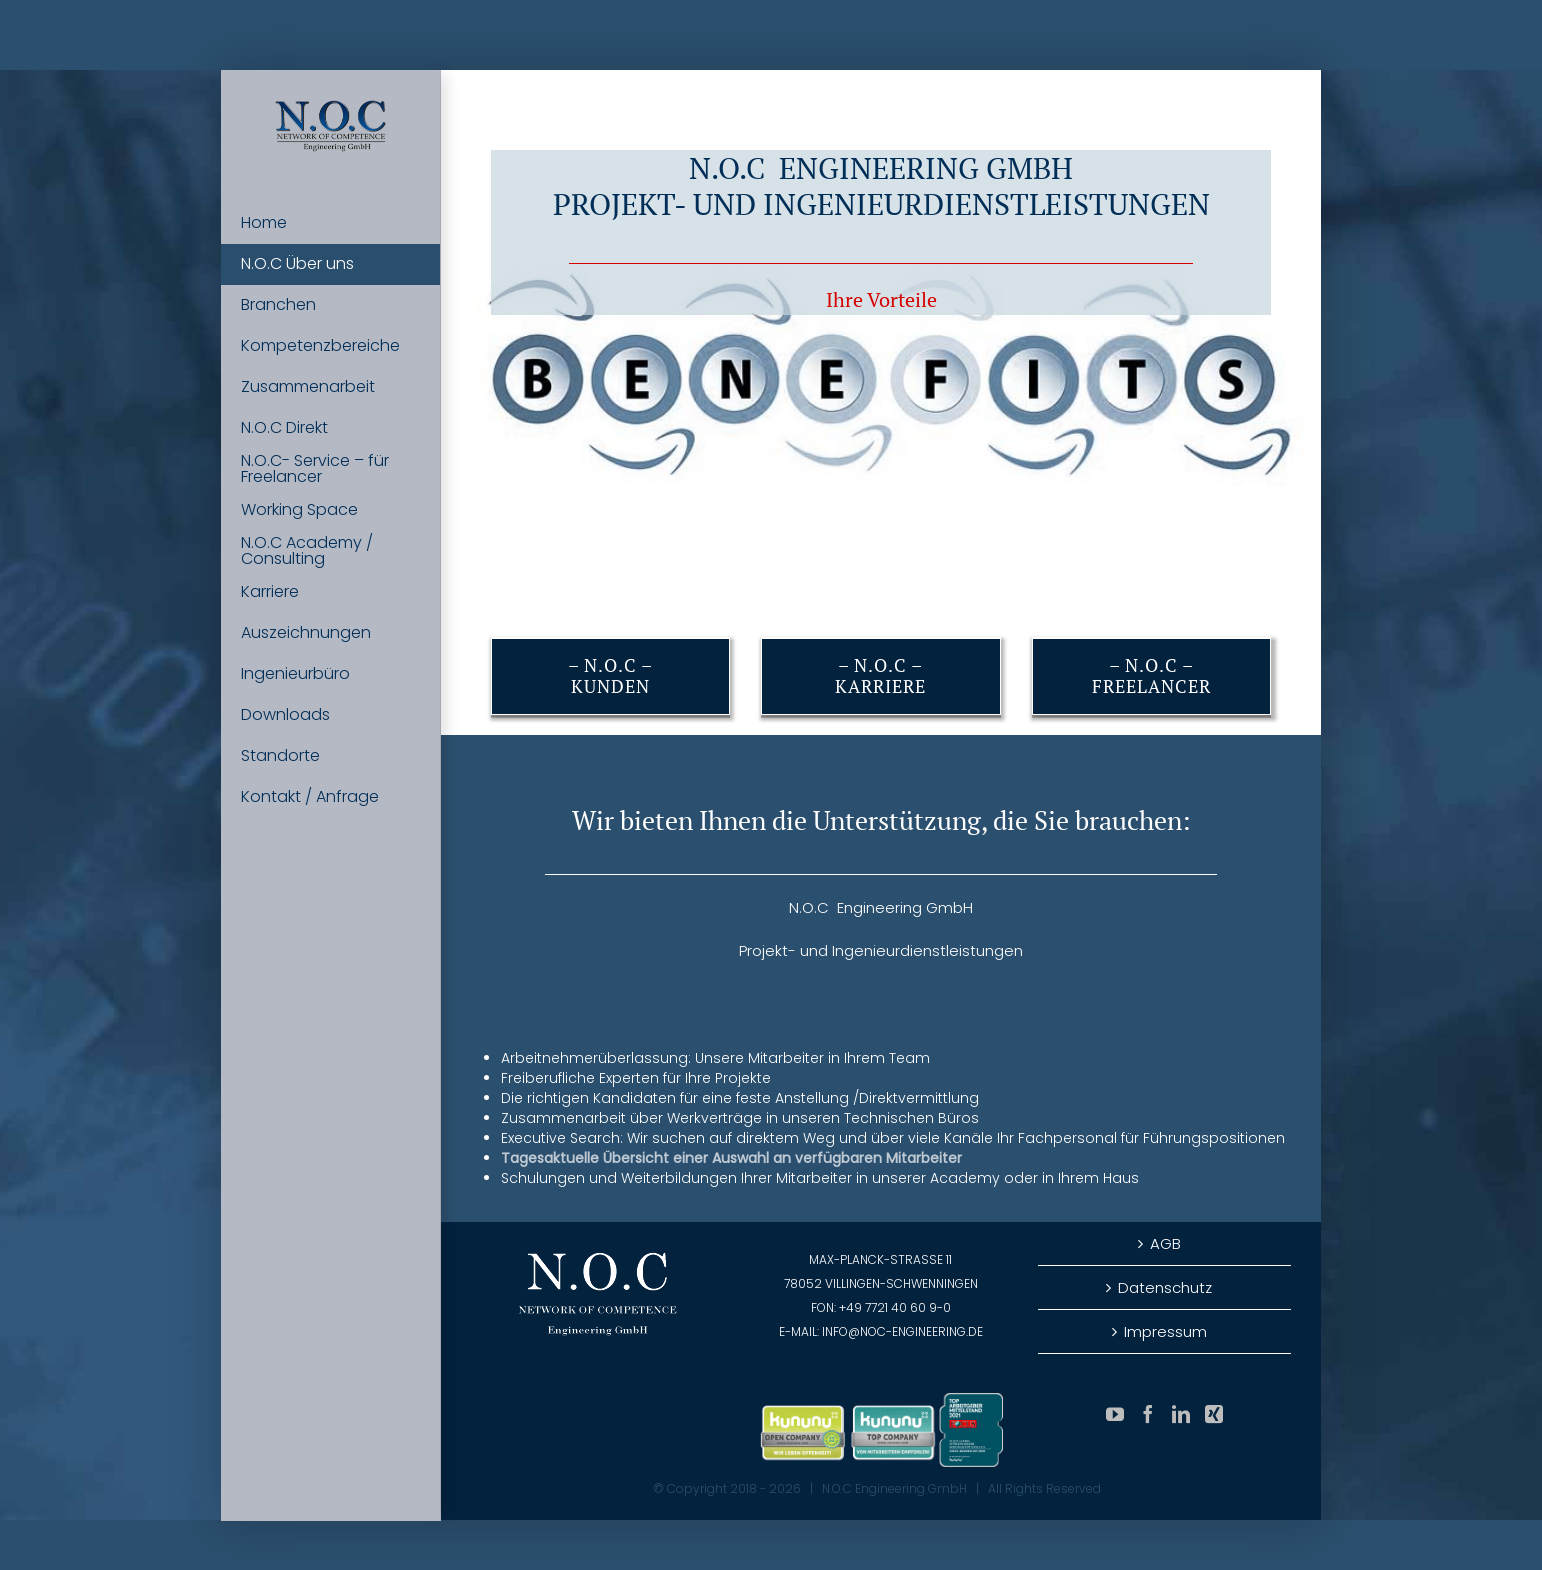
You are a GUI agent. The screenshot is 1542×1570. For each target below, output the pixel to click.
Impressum (1165, 1331)
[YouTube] (1115, 1414)
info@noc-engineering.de (902, 1331)
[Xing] (1214, 1414)
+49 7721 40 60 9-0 (895, 1307)
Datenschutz (1165, 1287)
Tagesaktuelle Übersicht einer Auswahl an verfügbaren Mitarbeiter (731, 1158)
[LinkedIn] (1181, 1414)
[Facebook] (1148, 1414)
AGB (1165, 1243)
